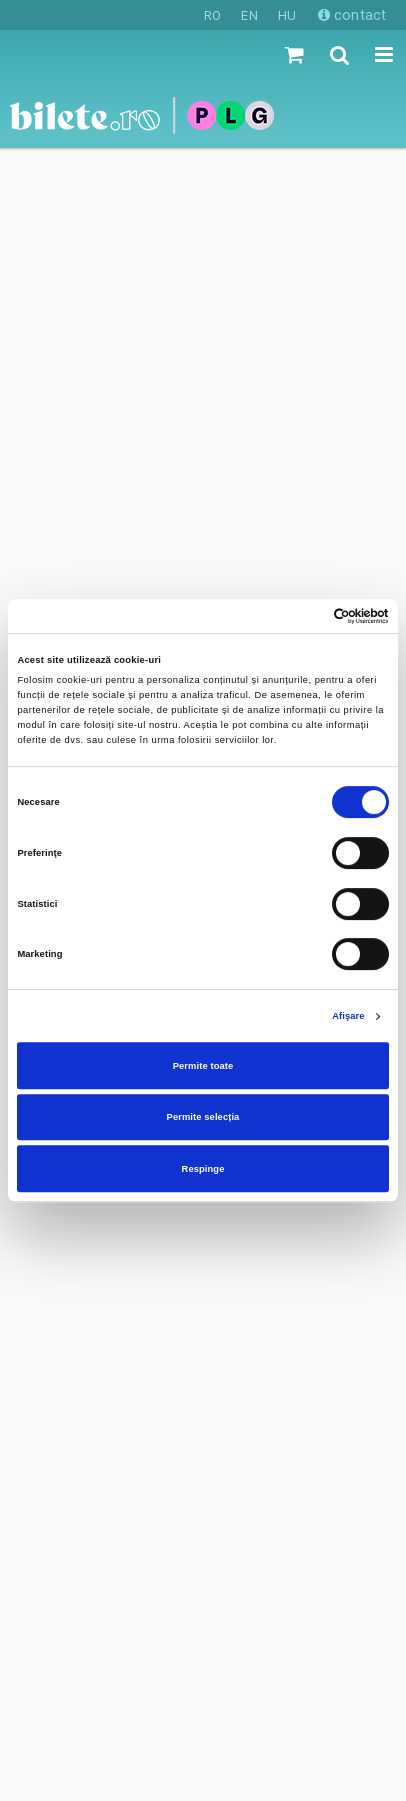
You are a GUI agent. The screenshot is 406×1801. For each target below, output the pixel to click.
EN (249, 15)
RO (212, 15)
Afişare (348, 1016)
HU (287, 15)
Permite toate (203, 1066)
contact (352, 15)
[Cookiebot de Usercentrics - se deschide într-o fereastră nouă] (301, 616)
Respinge (203, 1169)
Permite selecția (203, 1117)
